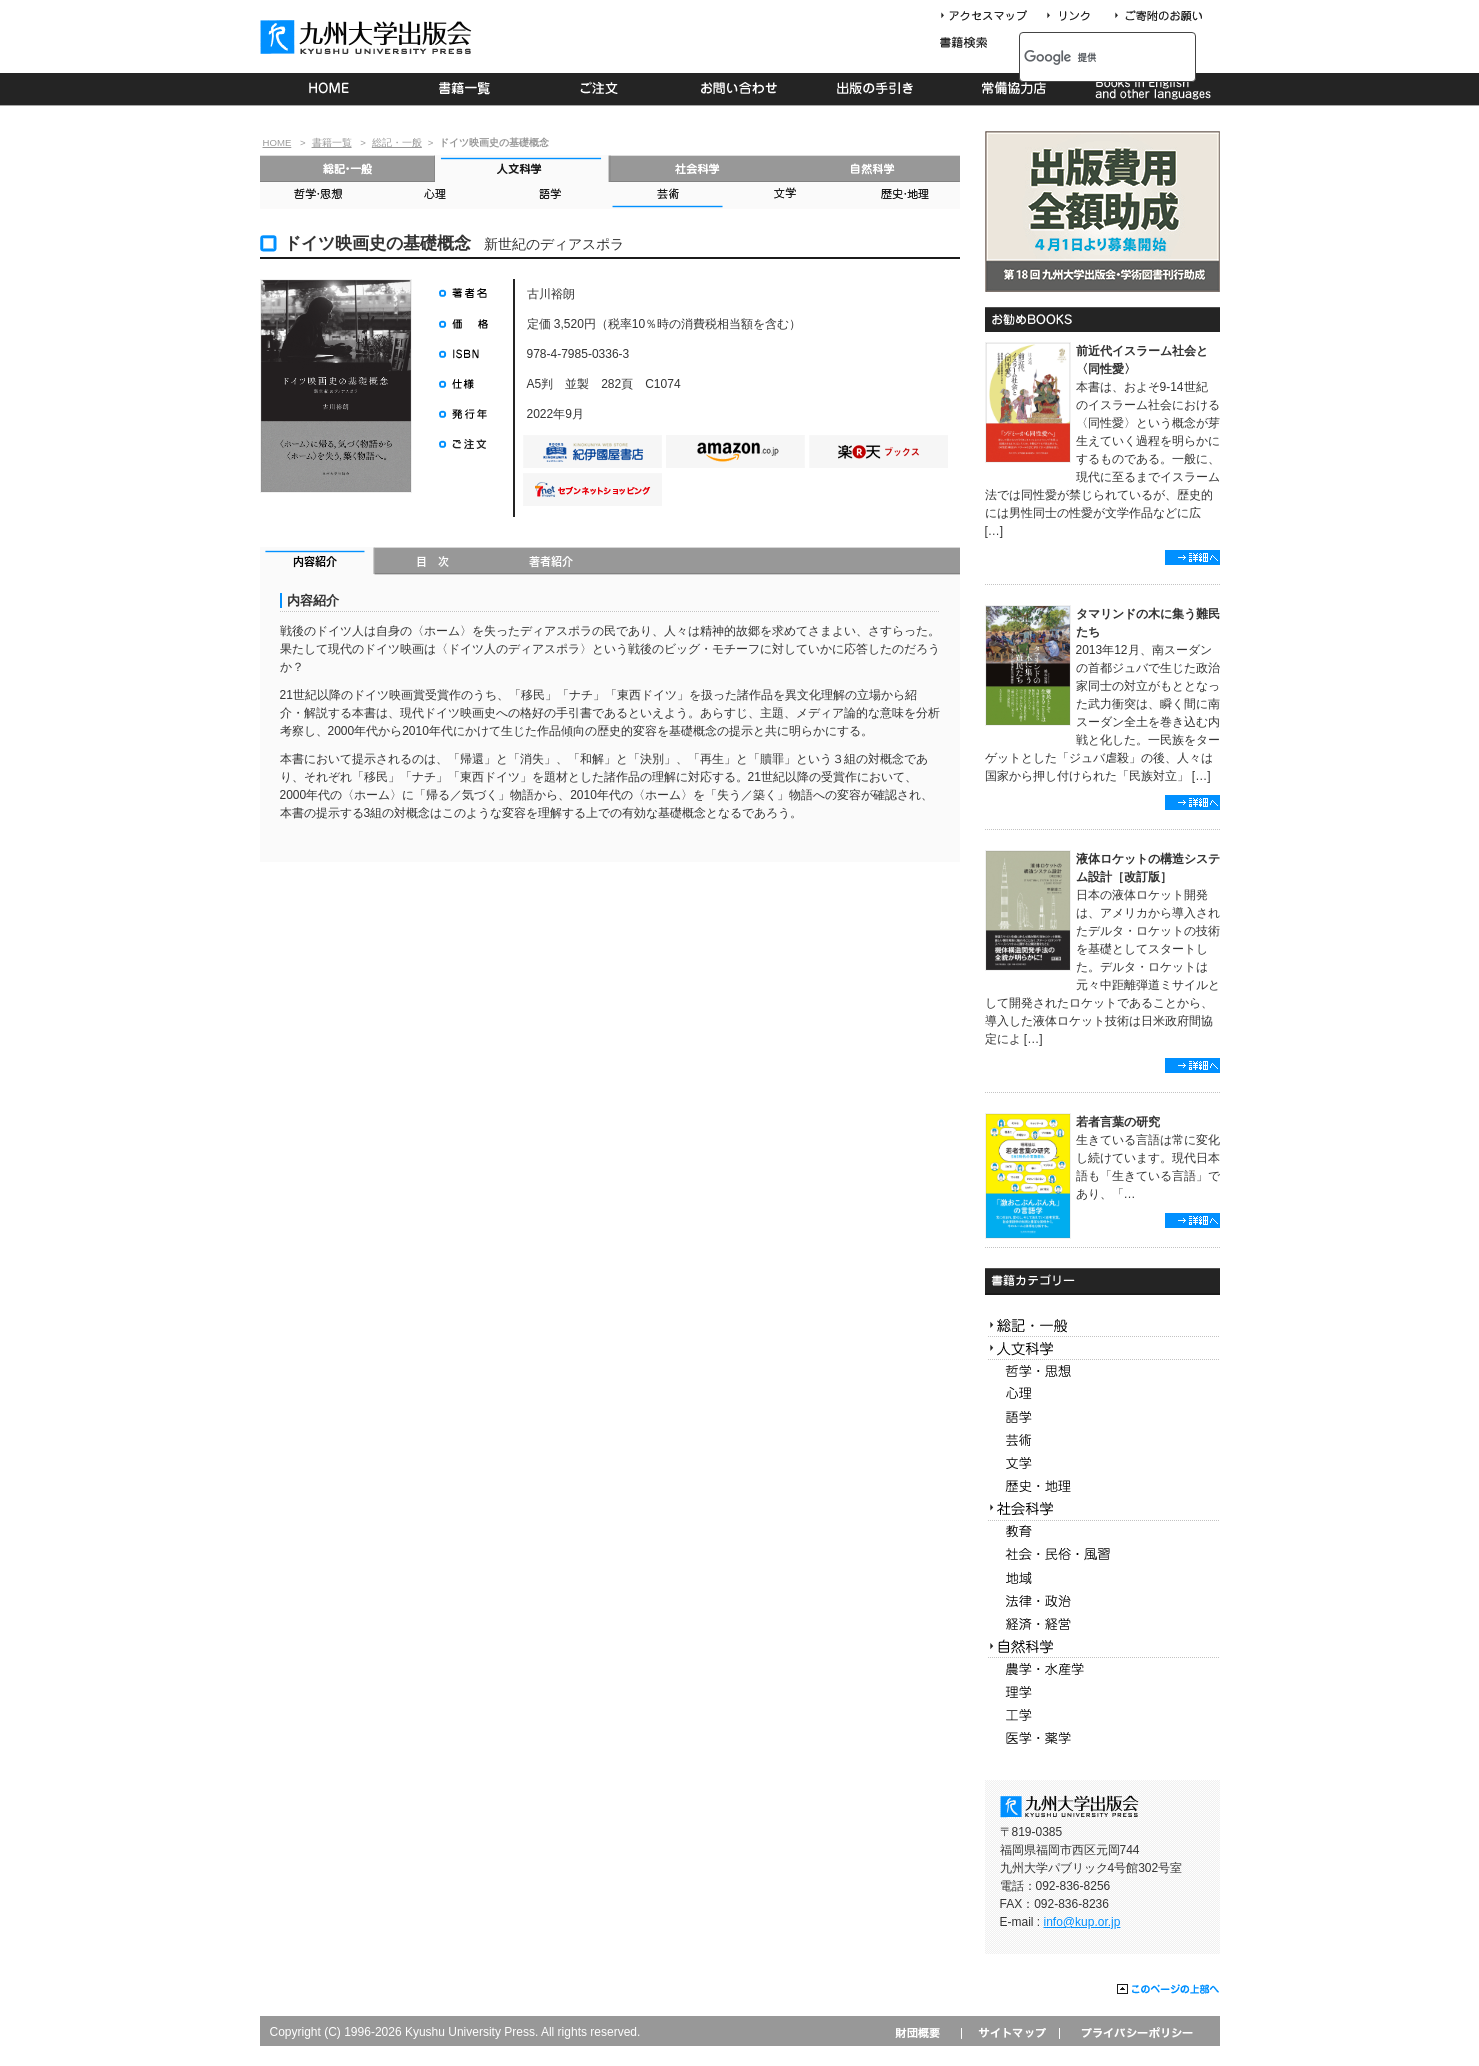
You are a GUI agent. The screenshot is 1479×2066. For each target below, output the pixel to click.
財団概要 (924, 2032)
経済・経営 (1102, 1624)
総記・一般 (397, 142)
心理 (434, 195)
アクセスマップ (991, 16)
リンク (1077, 16)
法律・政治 (1102, 1601)
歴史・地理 (901, 195)
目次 (433, 563)
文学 (783, 195)
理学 (1102, 1692)
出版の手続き (876, 89)
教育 (1102, 1532)
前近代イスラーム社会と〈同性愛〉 (1142, 360)
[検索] (1085, 57)
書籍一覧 (465, 89)
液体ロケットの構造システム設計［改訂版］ (1148, 868)
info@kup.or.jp (1082, 1922)
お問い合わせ (739, 89)
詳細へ (1192, 557)
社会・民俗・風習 (1102, 1555)
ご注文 (602, 89)
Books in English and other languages (1150, 89)
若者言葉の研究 (1118, 1122)
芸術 (667, 195)
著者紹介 (551, 563)
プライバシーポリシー (1135, 2032)
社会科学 (697, 168)
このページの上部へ (1168, 1990)
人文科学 (522, 168)
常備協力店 (1013, 89)
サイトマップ (1010, 2032)
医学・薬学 (1102, 1738)
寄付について (1157, 16)
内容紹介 (317, 563)
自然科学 (872, 168)
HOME (328, 89)
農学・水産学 (1102, 1669)
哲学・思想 (318, 195)
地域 (1102, 1578)
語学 (550, 195)
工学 (1102, 1715)
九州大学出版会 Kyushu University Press (368, 37)
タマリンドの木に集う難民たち (1148, 623)
